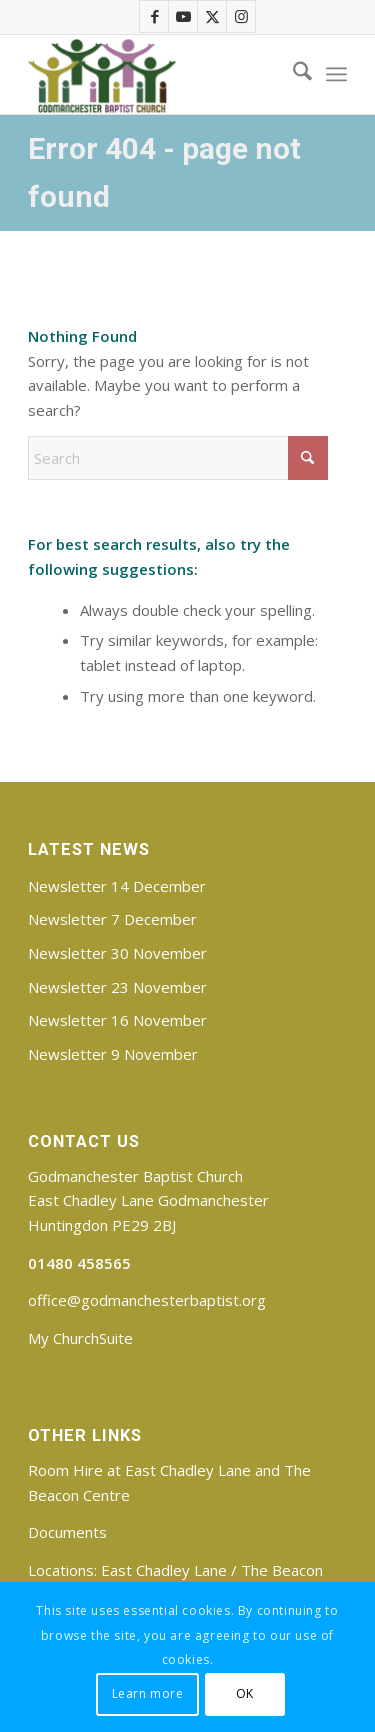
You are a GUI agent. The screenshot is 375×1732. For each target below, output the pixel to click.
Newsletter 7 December (112, 919)
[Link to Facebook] (155, 16)
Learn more (148, 1693)
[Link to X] (213, 16)
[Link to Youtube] (184, 16)
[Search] (292, 74)
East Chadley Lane (164, 1570)
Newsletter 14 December (117, 886)
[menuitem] (292, 74)
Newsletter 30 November (117, 953)
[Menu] (336, 74)
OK (245, 1693)
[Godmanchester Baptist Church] (155, 74)
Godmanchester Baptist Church (135, 1176)
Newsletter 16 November (117, 1020)
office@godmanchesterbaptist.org (147, 1300)
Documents (67, 1532)
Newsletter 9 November (113, 1054)
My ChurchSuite (80, 1338)
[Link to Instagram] (242, 16)
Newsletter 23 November (117, 987)
